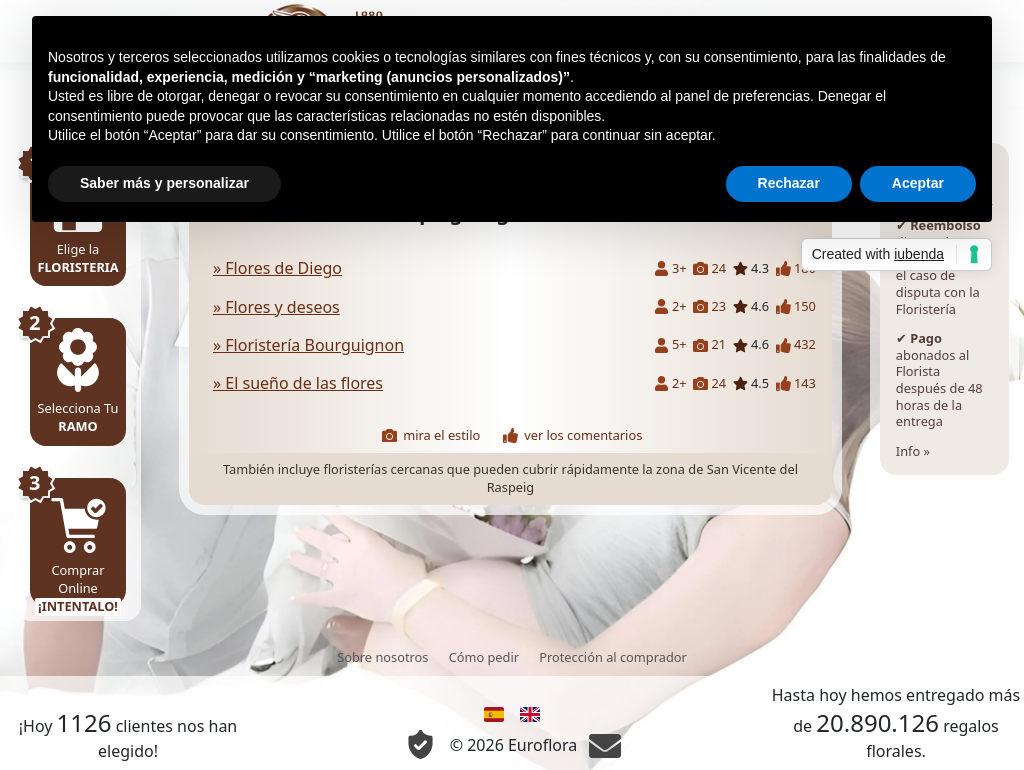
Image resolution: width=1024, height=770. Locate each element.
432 (796, 344)
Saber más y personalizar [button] (164, 183)
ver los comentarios (573, 435)
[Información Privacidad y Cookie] (420, 744)
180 (796, 268)
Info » (944, 309)
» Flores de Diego (277, 268)
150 (796, 306)
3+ (670, 268)
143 (796, 383)
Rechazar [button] (789, 183)
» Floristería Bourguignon (308, 345)
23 (709, 306)
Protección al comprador (613, 657)
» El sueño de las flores (298, 383)
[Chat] (605, 745)
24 (709, 268)
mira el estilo (431, 435)
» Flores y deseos (276, 307)
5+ (670, 344)
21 (709, 344)
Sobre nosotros (382, 657)
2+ (670, 306)
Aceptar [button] (918, 183)
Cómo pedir (484, 657)
